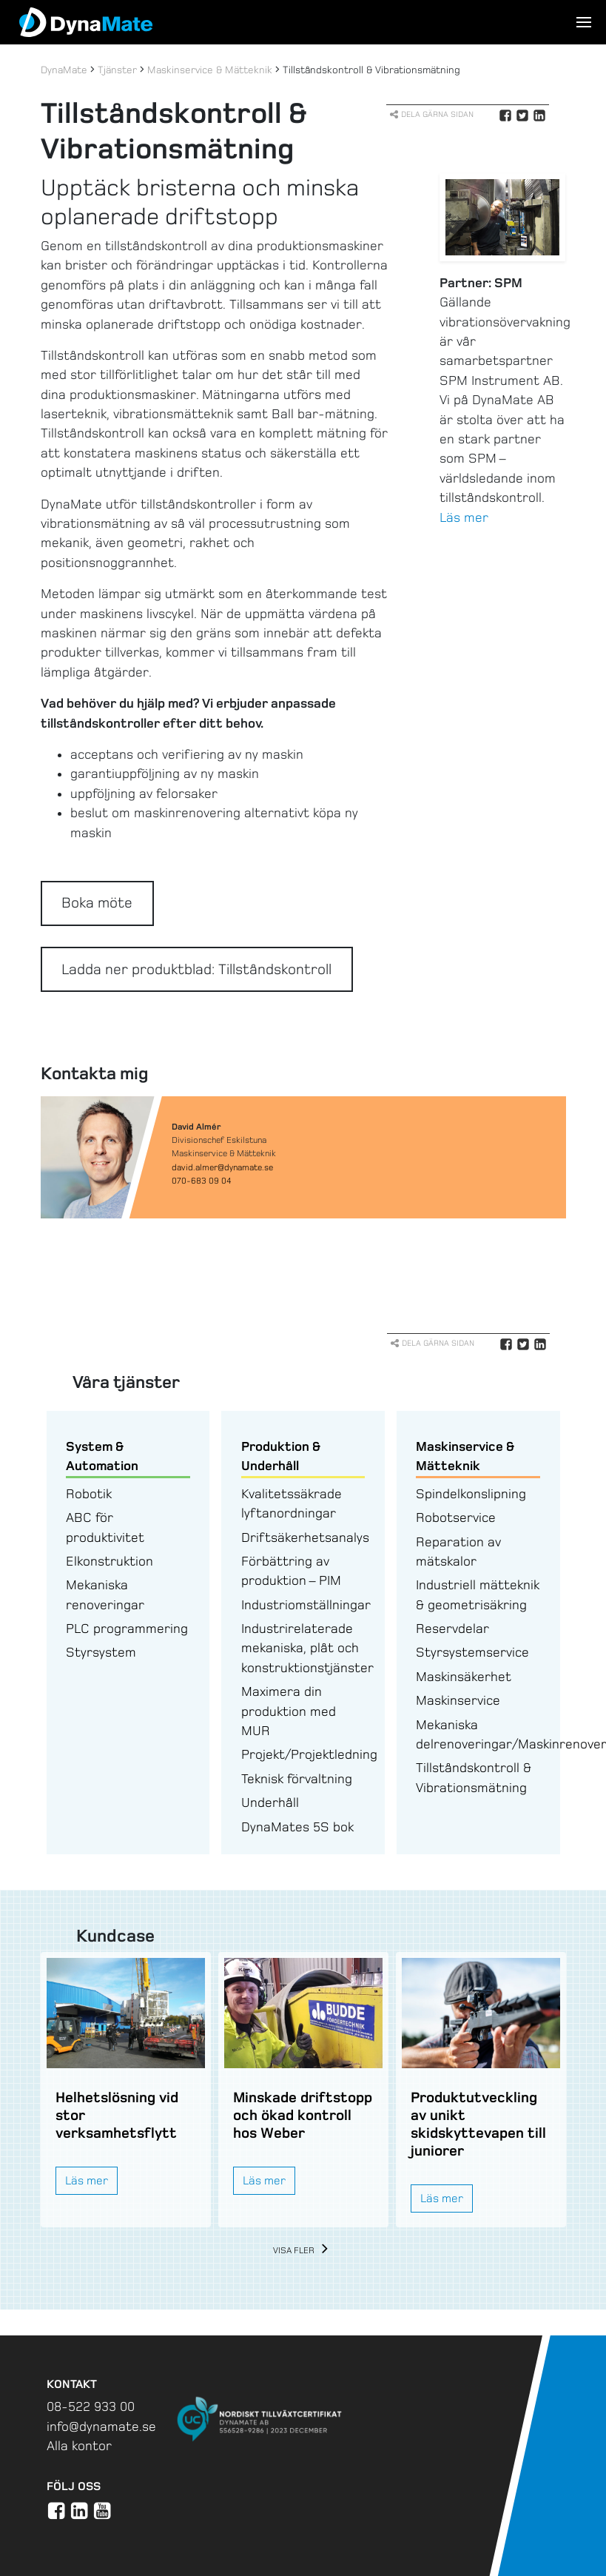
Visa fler (303, 2250)
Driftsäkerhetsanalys (305, 1537)
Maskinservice (458, 1700)
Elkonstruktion (109, 1561)
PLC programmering (127, 1628)
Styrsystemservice (472, 1652)
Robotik (89, 1493)
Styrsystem (101, 1652)
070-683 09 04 (202, 1180)
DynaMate (64, 70)
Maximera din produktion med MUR (288, 1711)
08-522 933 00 (91, 2406)
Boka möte (96, 902)
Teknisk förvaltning (296, 1778)
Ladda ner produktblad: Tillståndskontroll (196, 969)
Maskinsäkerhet (463, 1676)
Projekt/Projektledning (309, 1754)
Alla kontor (79, 2445)
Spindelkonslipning (471, 1493)
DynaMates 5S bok (297, 1826)
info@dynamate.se (101, 2426)
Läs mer (464, 517)
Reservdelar (452, 1628)
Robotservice (456, 1517)
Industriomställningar (306, 1604)
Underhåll (270, 1802)
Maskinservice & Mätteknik (209, 70)
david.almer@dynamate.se (222, 1167)
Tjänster (117, 70)
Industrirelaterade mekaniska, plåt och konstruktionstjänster (307, 1648)
